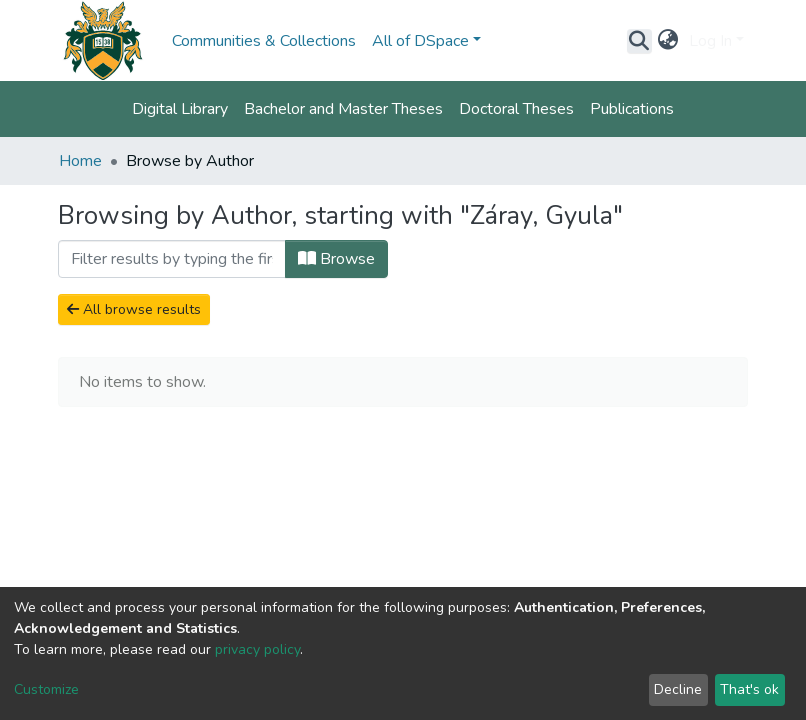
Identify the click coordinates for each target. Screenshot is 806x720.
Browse (336, 259)
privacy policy (257, 649)
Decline (678, 689)
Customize (46, 689)
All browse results (134, 309)
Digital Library (180, 109)
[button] (668, 41)
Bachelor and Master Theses (343, 109)
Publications (632, 109)
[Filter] (172, 259)
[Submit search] (639, 41)
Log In (710, 41)
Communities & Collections (264, 41)
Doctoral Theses (516, 109)
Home (80, 161)
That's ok (749, 689)
